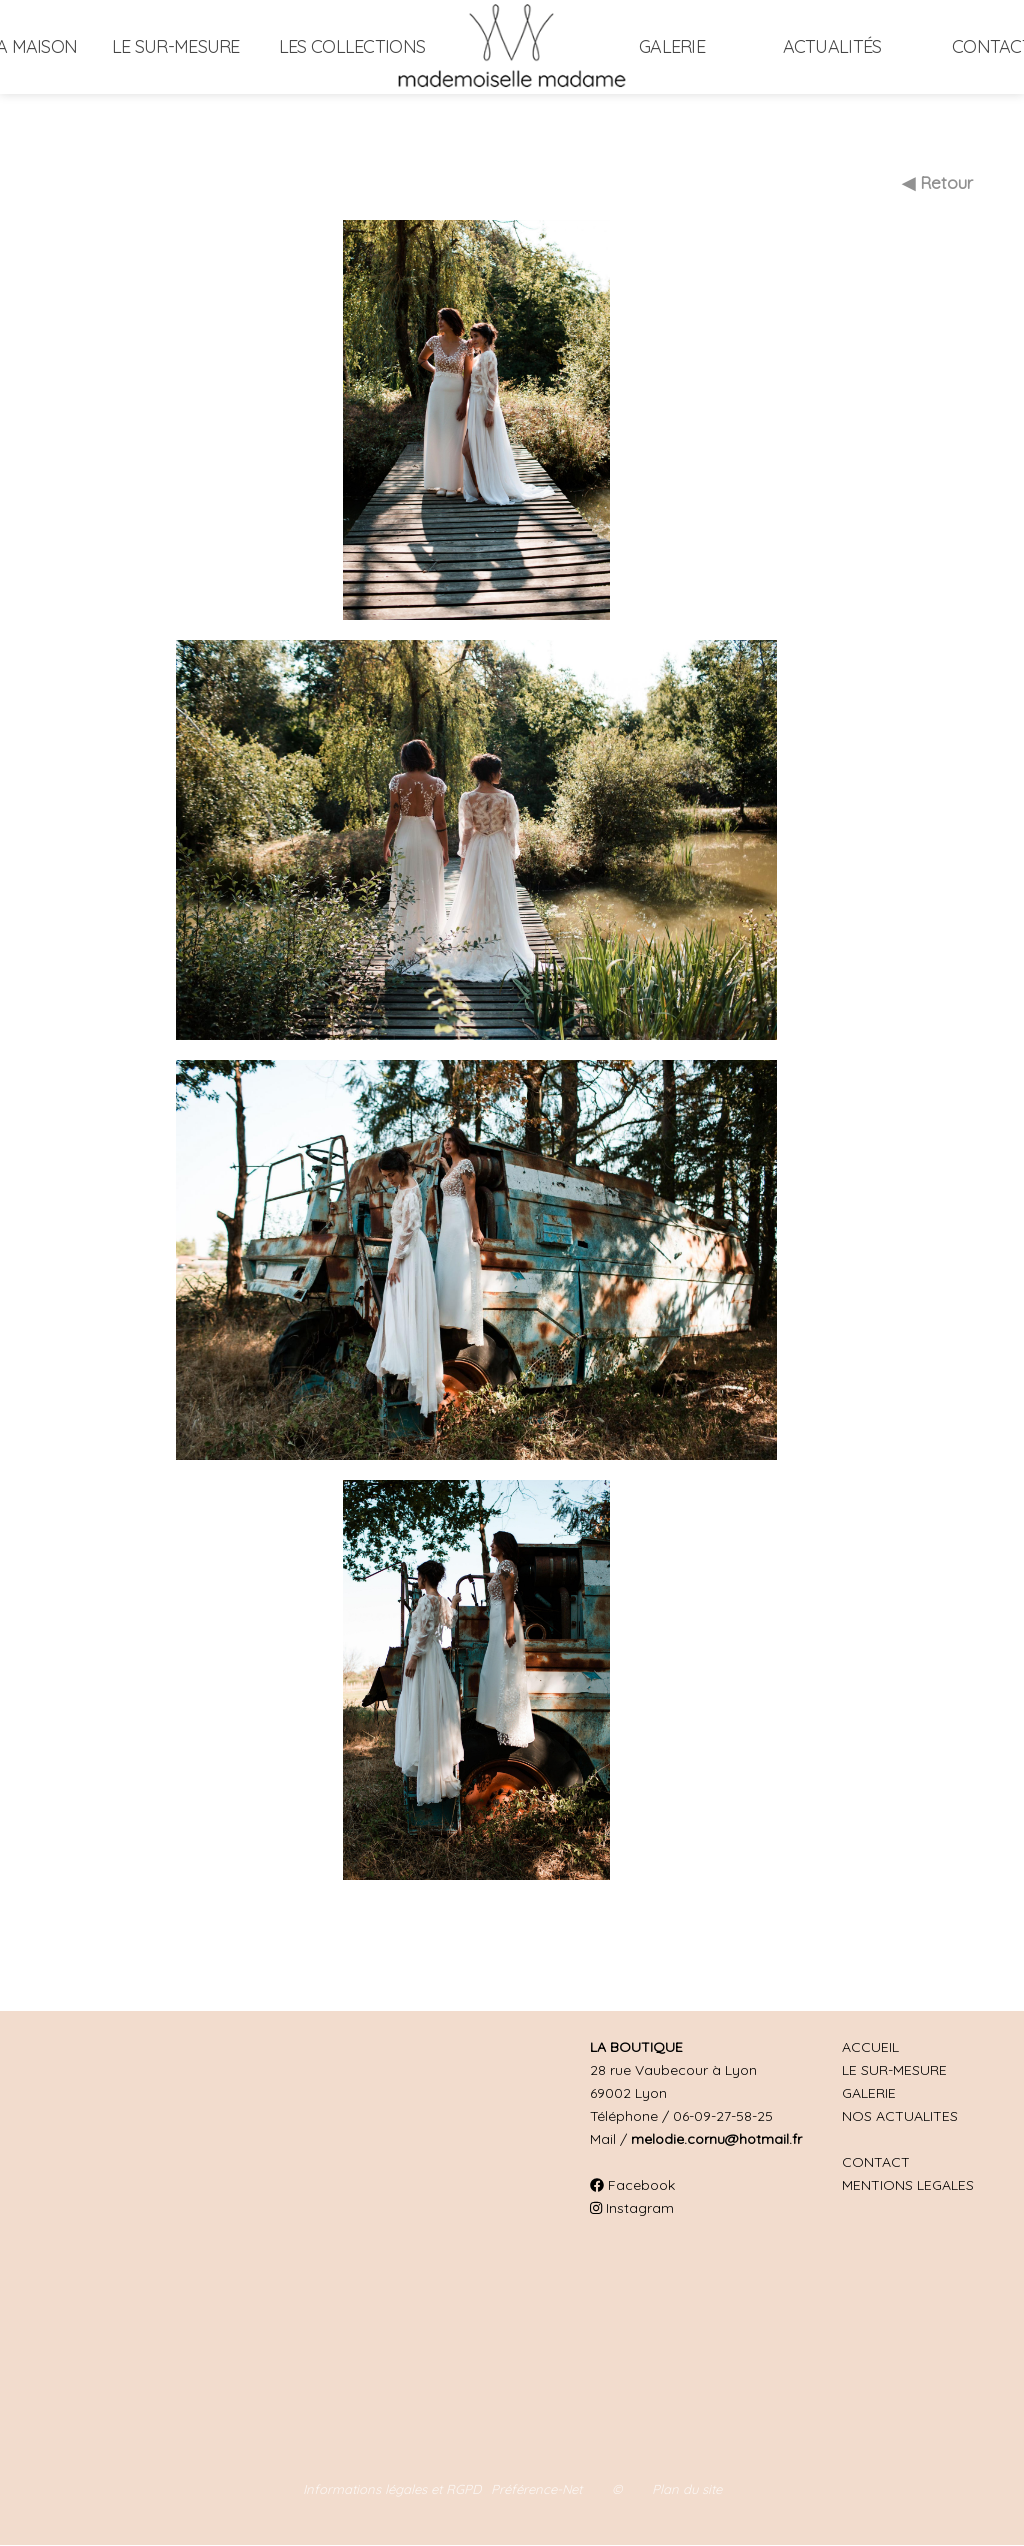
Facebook (632, 2185)
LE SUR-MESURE (894, 2070)
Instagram (632, 2208)
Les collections (352, 46)
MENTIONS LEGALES (908, 2185)
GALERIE (869, 2093)
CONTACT (876, 2162)
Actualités (832, 46)
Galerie (672, 46)
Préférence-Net (536, 2489)
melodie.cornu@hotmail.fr (716, 2139)
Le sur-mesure (176, 46)
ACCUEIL (870, 2047)
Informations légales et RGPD (392, 2489)
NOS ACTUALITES (900, 2116)
